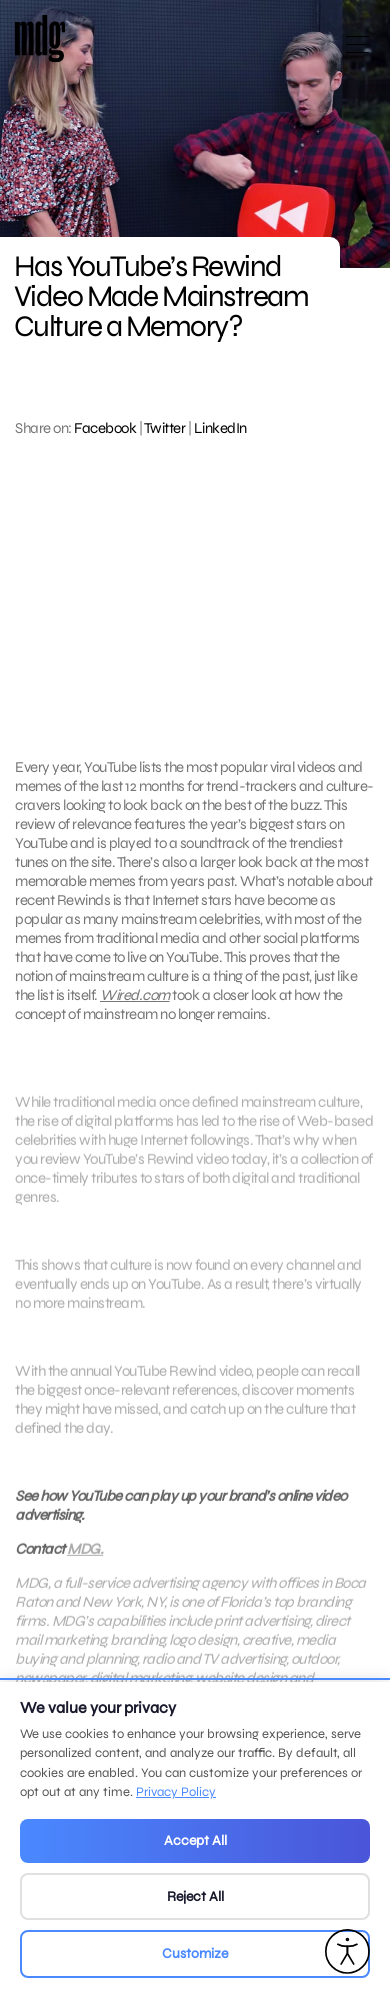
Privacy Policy (176, 1792)
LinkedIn (220, 428)
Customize (195, 1953)
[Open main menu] (357, 52)
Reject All (195, 1896)
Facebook (105, 428)
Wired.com (135, 995)
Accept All (195, 1840)
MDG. (85, 1565)
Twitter (165, 428)
